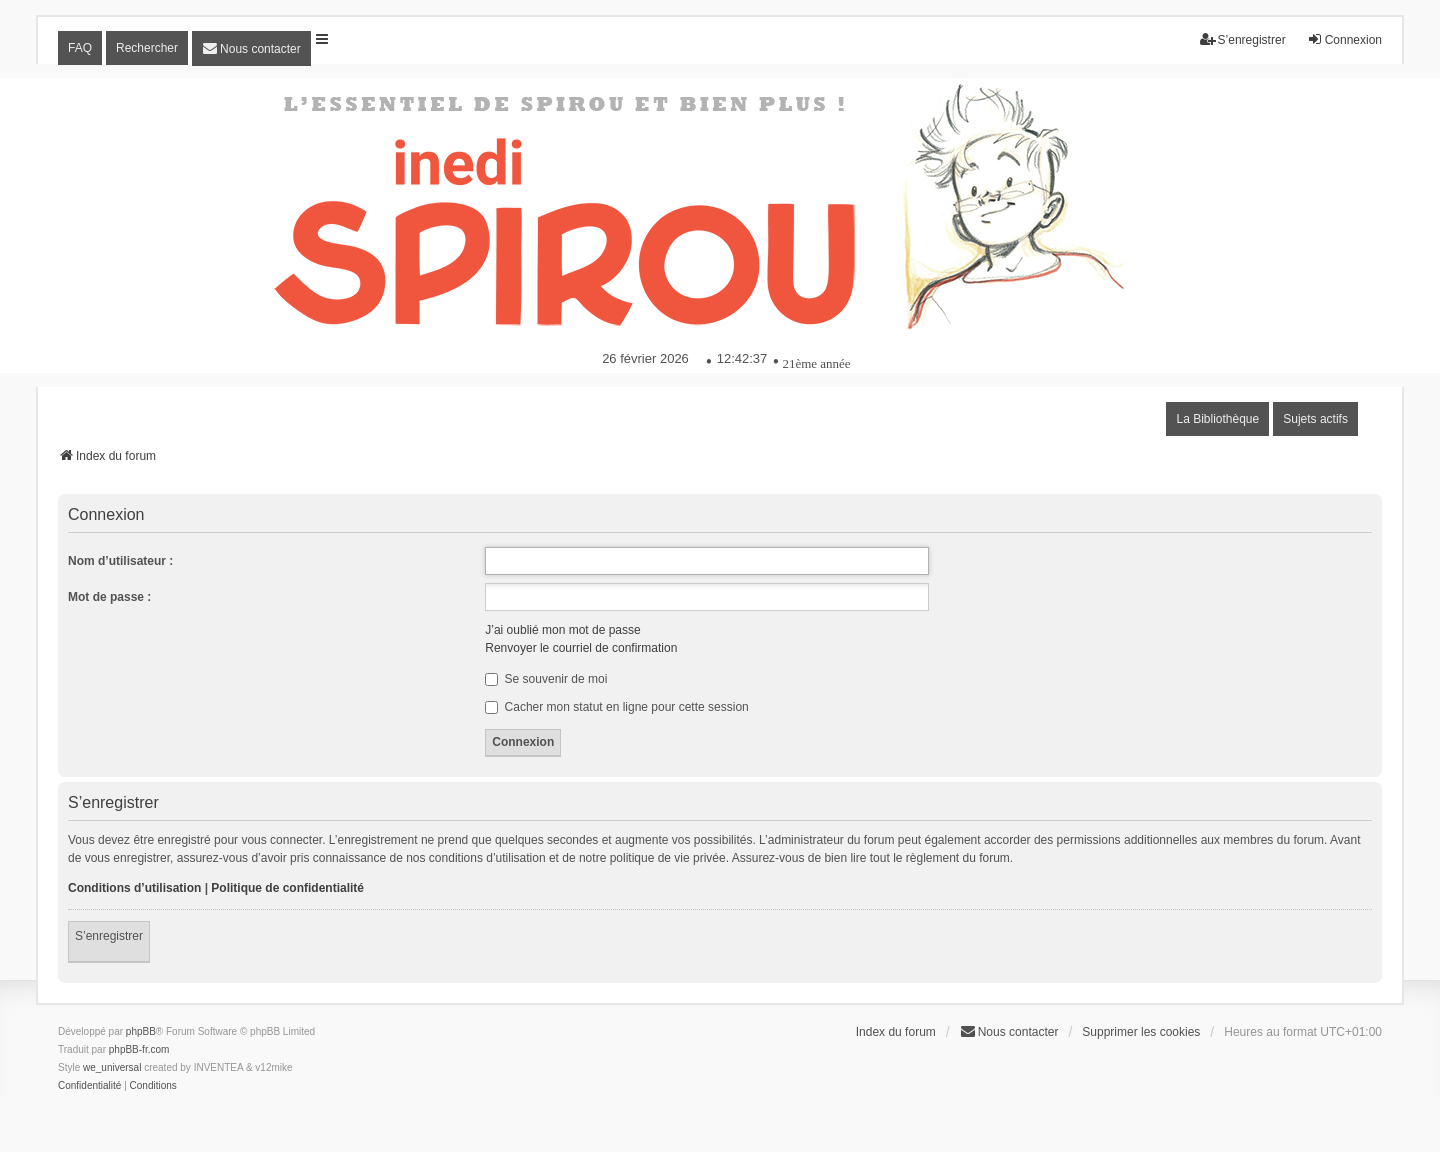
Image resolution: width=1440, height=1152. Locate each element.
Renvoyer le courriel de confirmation (581, 648)
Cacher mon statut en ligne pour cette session (616, 707)
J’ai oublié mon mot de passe (562, 630)
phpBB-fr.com (139, 1049)
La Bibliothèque (1217, 419)
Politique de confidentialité (287, 888)
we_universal (112, 1067)
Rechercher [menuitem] (147, 48)
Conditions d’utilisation (134, 888)
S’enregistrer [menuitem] (1243, 39)
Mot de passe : (109, 597)
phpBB (141, 1031)
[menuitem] (251, 48)
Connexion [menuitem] (1344, 39)
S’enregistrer (109, 936)
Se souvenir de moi (546, 679)
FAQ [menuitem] (80, 48)
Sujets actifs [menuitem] (1315, 419)
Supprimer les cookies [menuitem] (1141, 1032)
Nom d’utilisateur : (120, 561)
